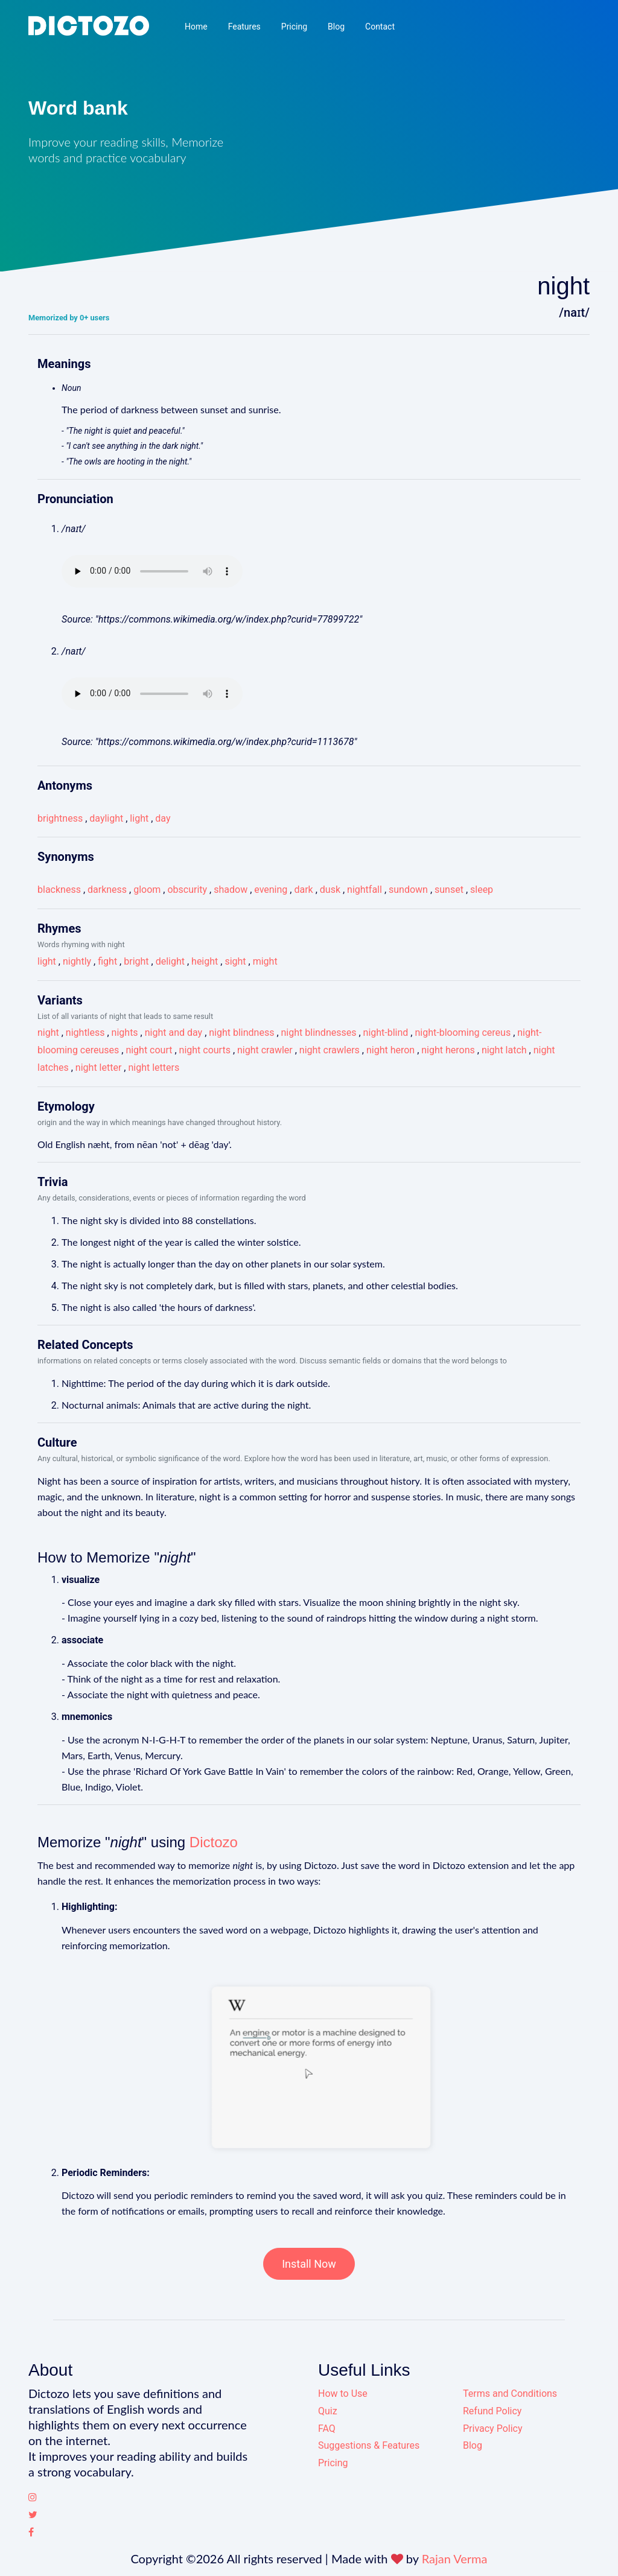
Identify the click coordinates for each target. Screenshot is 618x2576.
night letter (98, 1067)
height (204, 961)
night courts (205, 1050)
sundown (408, 889)
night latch (504, 1050)
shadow (230, 889)
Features (244, 26)
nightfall (364, 889)
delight (170, 961)
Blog (336, 26)
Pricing (294, 26)
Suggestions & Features (368, 2445)
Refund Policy (492, 2411)
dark (303, 889)
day (162, 818)
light (139, 818)
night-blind (386, 1032)
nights (125, 1032)
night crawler (265, 1050)
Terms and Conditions (510, 2393)
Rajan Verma (455, 2558)
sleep (481, 889)
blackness (59, 889)
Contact (380, 26)
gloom (147, 889)
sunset (449, 889)
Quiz (327, 2411)
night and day (173, 1032)
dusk (330, 889)
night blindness (241, 1032)
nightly (77, 961)
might (265, 961)
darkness (107, 889)
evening (270, 889)
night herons (448, 1050)
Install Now (309, 2263)
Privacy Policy (493, 2428)
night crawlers (329, 1050)
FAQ (327, 2428)
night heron (390, 1050)
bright (136, 961)
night (48, 1032)
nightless (85, 1032)
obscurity (187, 889)
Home (196, 26)
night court (149, 1050)
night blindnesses (319, 1032)
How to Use (343, 2393)
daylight (106, 818)
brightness (60, 818)
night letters (153, 1067)
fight (107, 961)
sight (235, 961)
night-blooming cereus (463, 1032)
